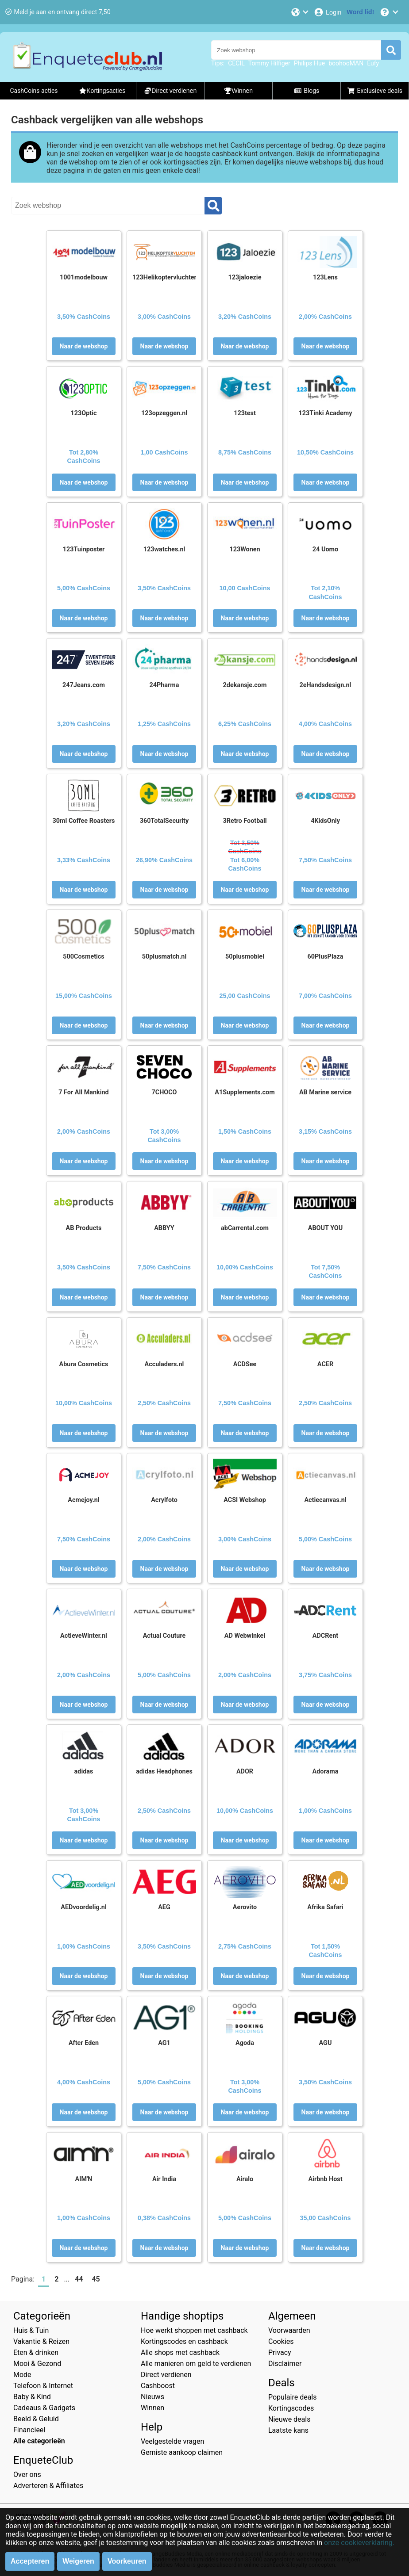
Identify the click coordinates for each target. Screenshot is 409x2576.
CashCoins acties (34, 90)
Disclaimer (284, 2363)
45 (96, 2279)
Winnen (152, 2408)
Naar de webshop (84, 346)
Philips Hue (309, 63)
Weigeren (78, 2561)
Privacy (279, 2352)
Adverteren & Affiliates (48, 2485)
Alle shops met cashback (180, 2352)
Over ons (27, 2474)
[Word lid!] (360, 12)
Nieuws (152, 2397)
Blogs (307, 90)
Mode (22, 2374)
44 (79, 2279)
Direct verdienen (166, 2374)
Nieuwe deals (289, 2419)
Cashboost (158, 2385)
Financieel (29, 2430)
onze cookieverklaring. (359, 2542)
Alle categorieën (39, 2441)
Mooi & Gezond (37, 2363)
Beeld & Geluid (36, 2419)
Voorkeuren (127, 2561)
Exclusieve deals (374, 90)
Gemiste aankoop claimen (182, 2452)
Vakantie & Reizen (41, 2341)
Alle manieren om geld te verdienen (196, 2363)
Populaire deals (292, 2397)
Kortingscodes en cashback (184, 2341)
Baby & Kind (32, 2397)
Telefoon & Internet (43, 2385)
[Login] (327, 12)
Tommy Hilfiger (269, 63)
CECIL (236, 63)
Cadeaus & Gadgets (44, 2408)
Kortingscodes (291, 2408)
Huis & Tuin (31, 2330)
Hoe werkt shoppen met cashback (194, 2330)
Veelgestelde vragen (172, 2441)
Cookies (280, 2341)
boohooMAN (345, 63)
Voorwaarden (289, 2330)
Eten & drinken (35, 2352)
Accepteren (30, 2561)
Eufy (373, 63)
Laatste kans (288, 2430)
